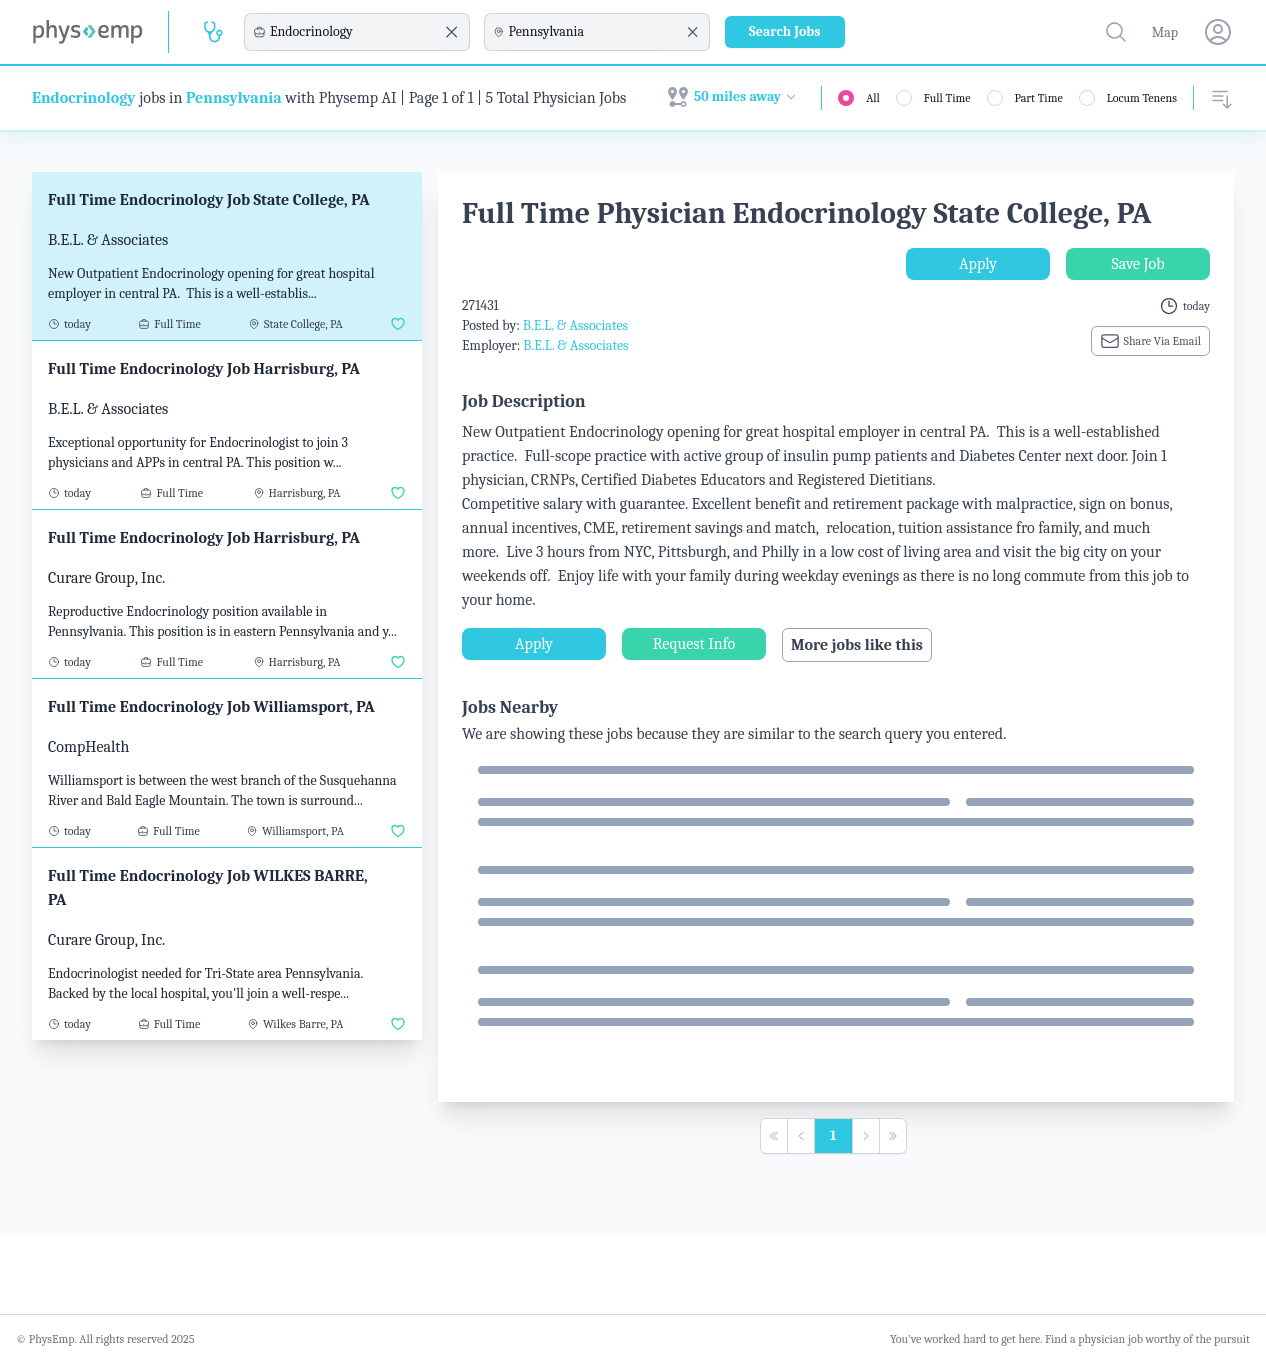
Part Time (1039, 98)
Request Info (694, 644)
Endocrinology (84, 98)
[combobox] (354, 32)
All (873, 98)
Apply (978, 264)
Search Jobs (785, 31)
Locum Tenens (1142, 98)
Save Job (1137, 264)
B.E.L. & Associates (575, 325)
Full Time (947, 98)
